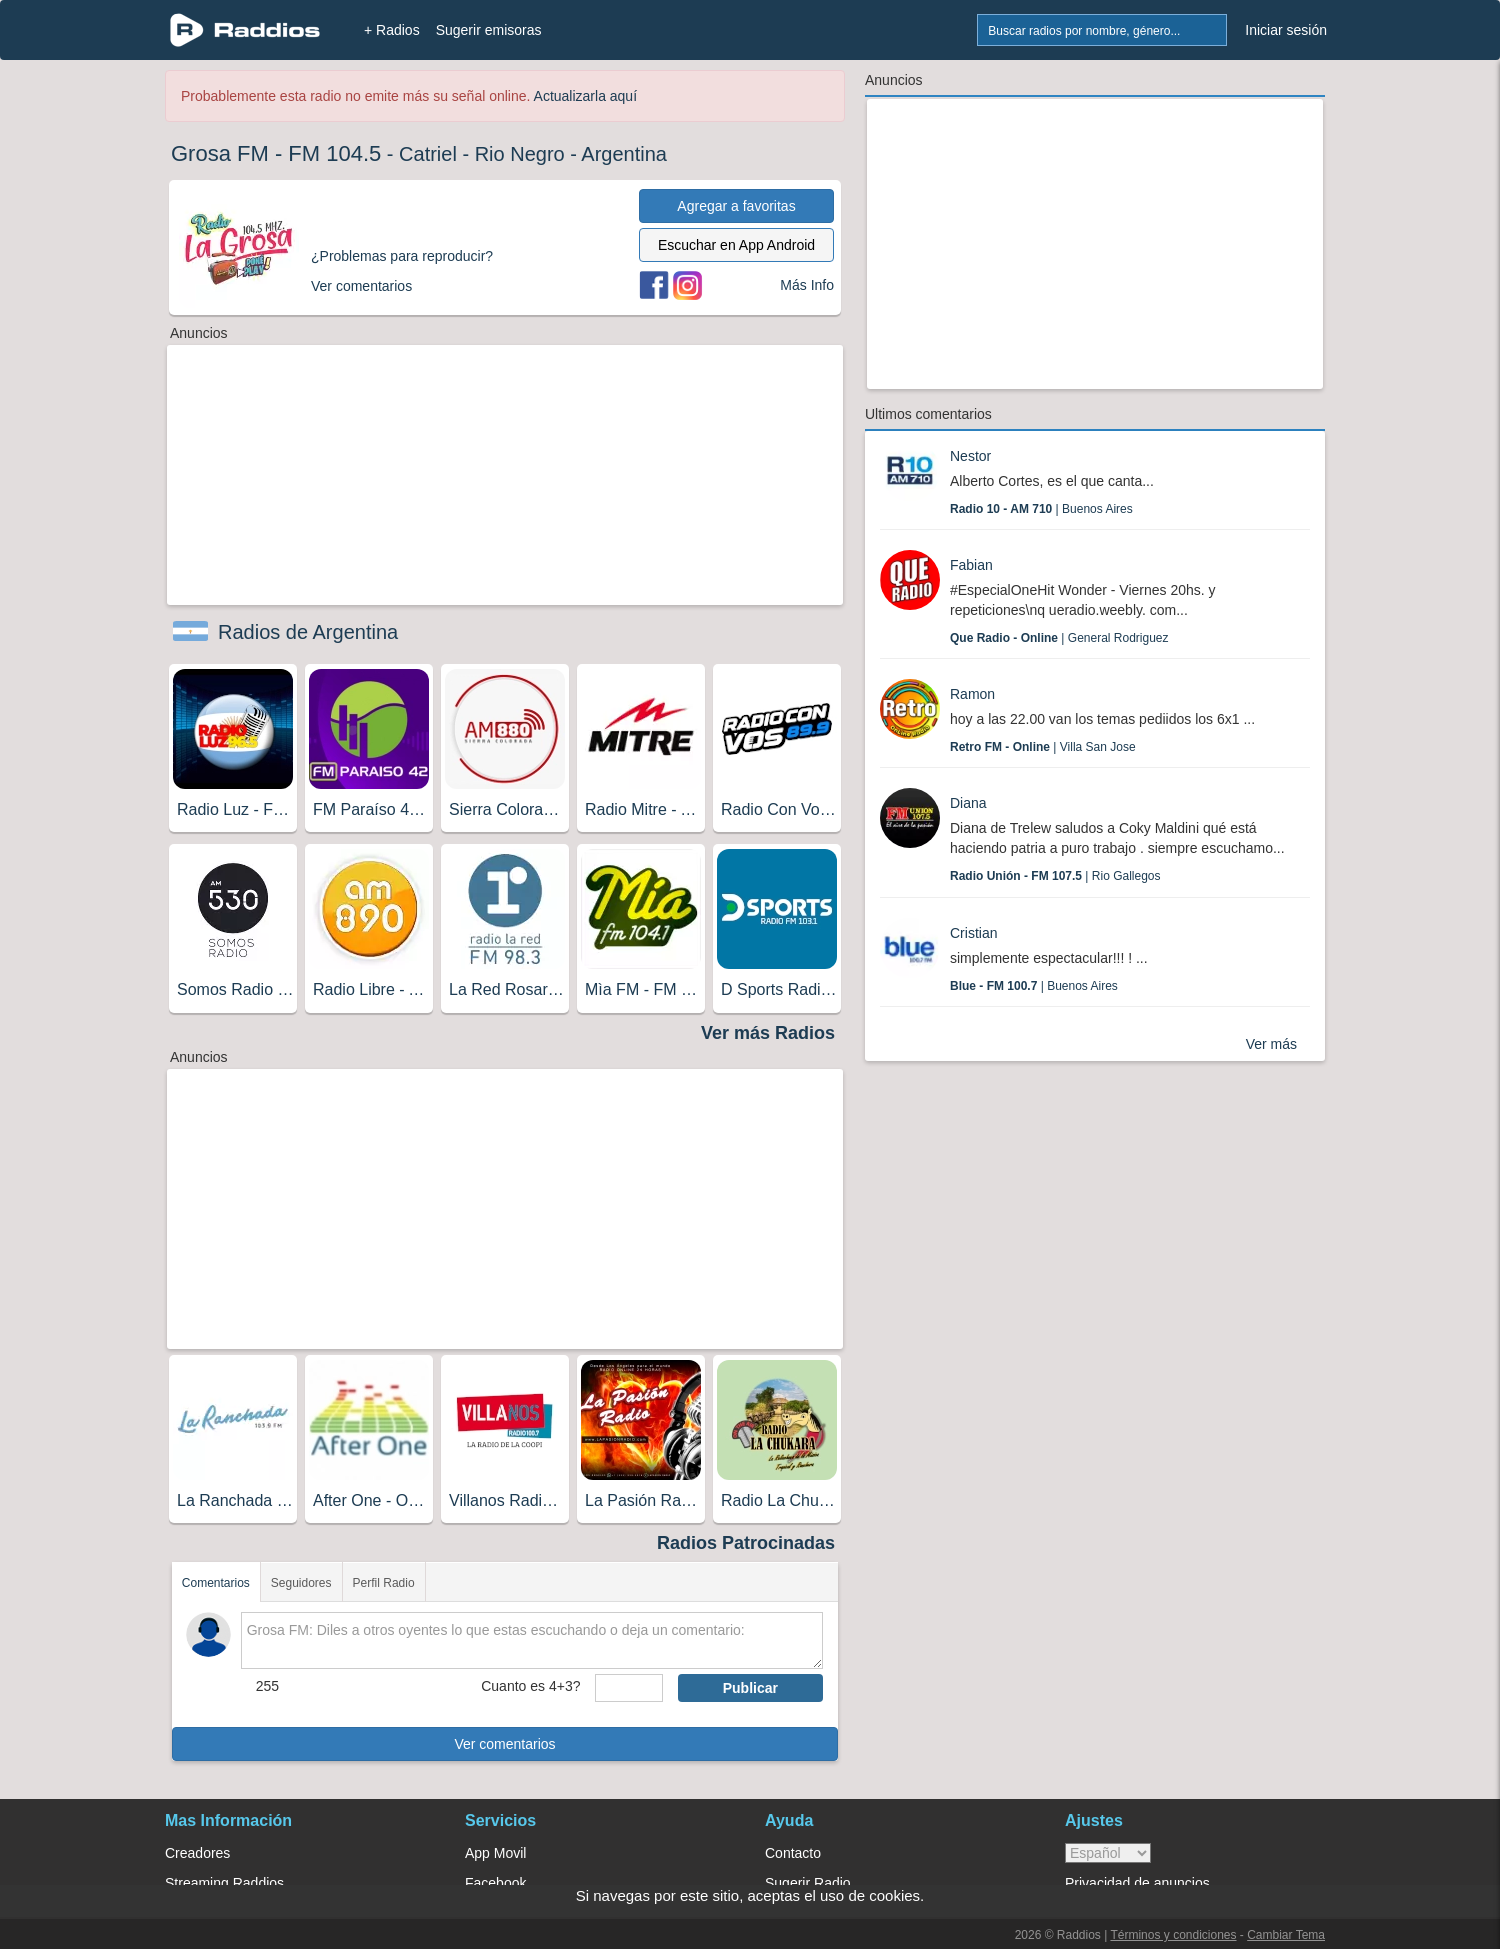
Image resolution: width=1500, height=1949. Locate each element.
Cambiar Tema (1286, 1935)
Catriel (428, 154)
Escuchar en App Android (736, 245)
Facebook (495, 1883)
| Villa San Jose (1043, 747)
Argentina (624, 154)
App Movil (495, 1853)
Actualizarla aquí (586, 96)
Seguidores (301, 1583)
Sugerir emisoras (489, 30)
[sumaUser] (628, 1688)
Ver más (1271, 1044)
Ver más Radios (768, 1033)
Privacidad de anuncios (1137, 1883)
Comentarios (216, 1583)
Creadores (197, 1853)
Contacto (793, 1853)
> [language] (1108, 1853)
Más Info (807, 285)
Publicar (750, 1688)
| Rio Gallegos (1055, 876)
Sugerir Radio (808, 1883)
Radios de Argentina (308, 632)
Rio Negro (520, 154)
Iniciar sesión (1286, 30)
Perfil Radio (384, 1583)
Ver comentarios (504, 1744)
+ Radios (392, 30)
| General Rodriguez (1059, 638)
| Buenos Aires (1041, 509)
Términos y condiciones (1173, 1935)
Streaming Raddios (224, 1883)
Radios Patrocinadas (746, 1543)
